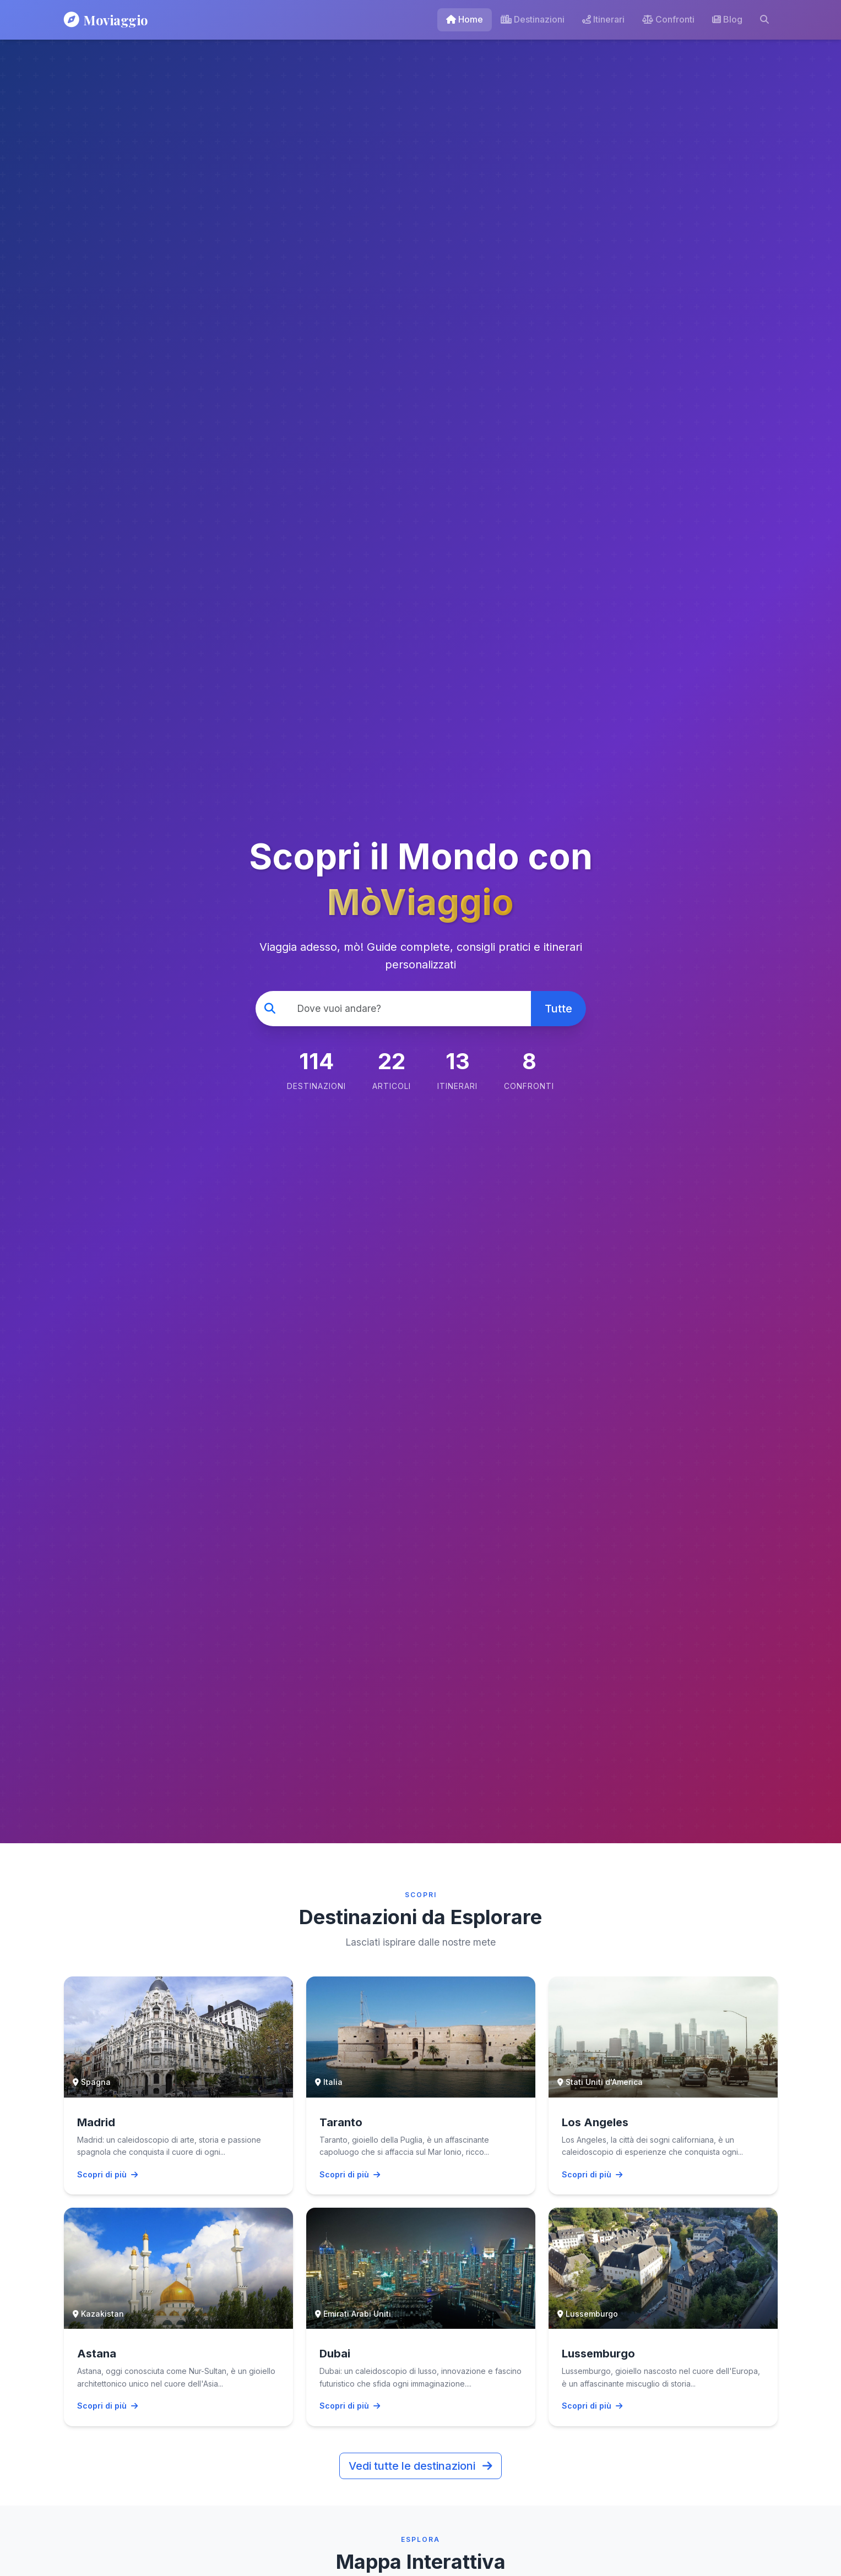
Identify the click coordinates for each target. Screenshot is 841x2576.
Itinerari (603, 19)
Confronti (668, 19)
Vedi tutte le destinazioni (420, 2465)
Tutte (558, 1009)
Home (464, 19)
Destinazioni (533, 19)
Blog (727, 19)
